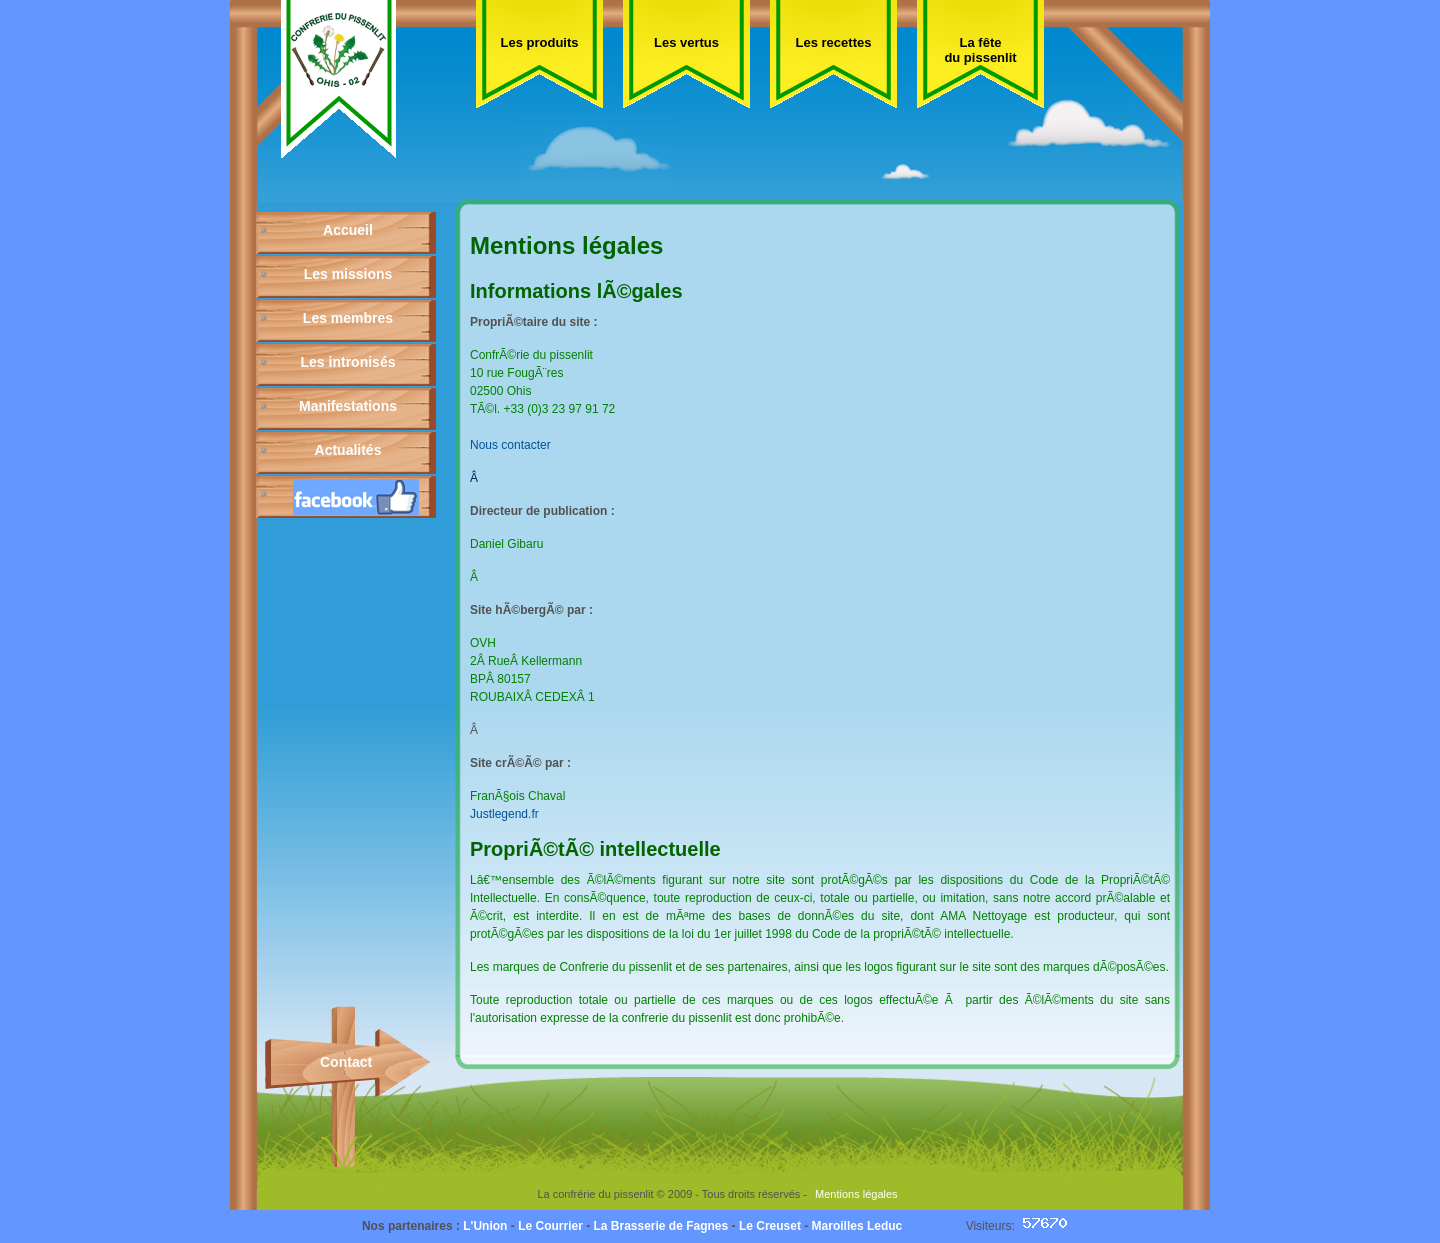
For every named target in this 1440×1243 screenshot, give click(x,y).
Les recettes (834, 42)
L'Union (485, 1226)
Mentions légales (856, 1194)
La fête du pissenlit (980, 50)
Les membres (348, 318)
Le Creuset (770, 1226)
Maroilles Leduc (857, 1226)
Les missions (348, 274)
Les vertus (686, 42)
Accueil (348, 230)
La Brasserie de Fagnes (660, 1226)
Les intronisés (348, 362)
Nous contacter (510, 445)
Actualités (348, 450)
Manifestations (348, 406)
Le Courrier (550, 1226)
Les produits (539, 42)
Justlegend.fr (504, 814)
